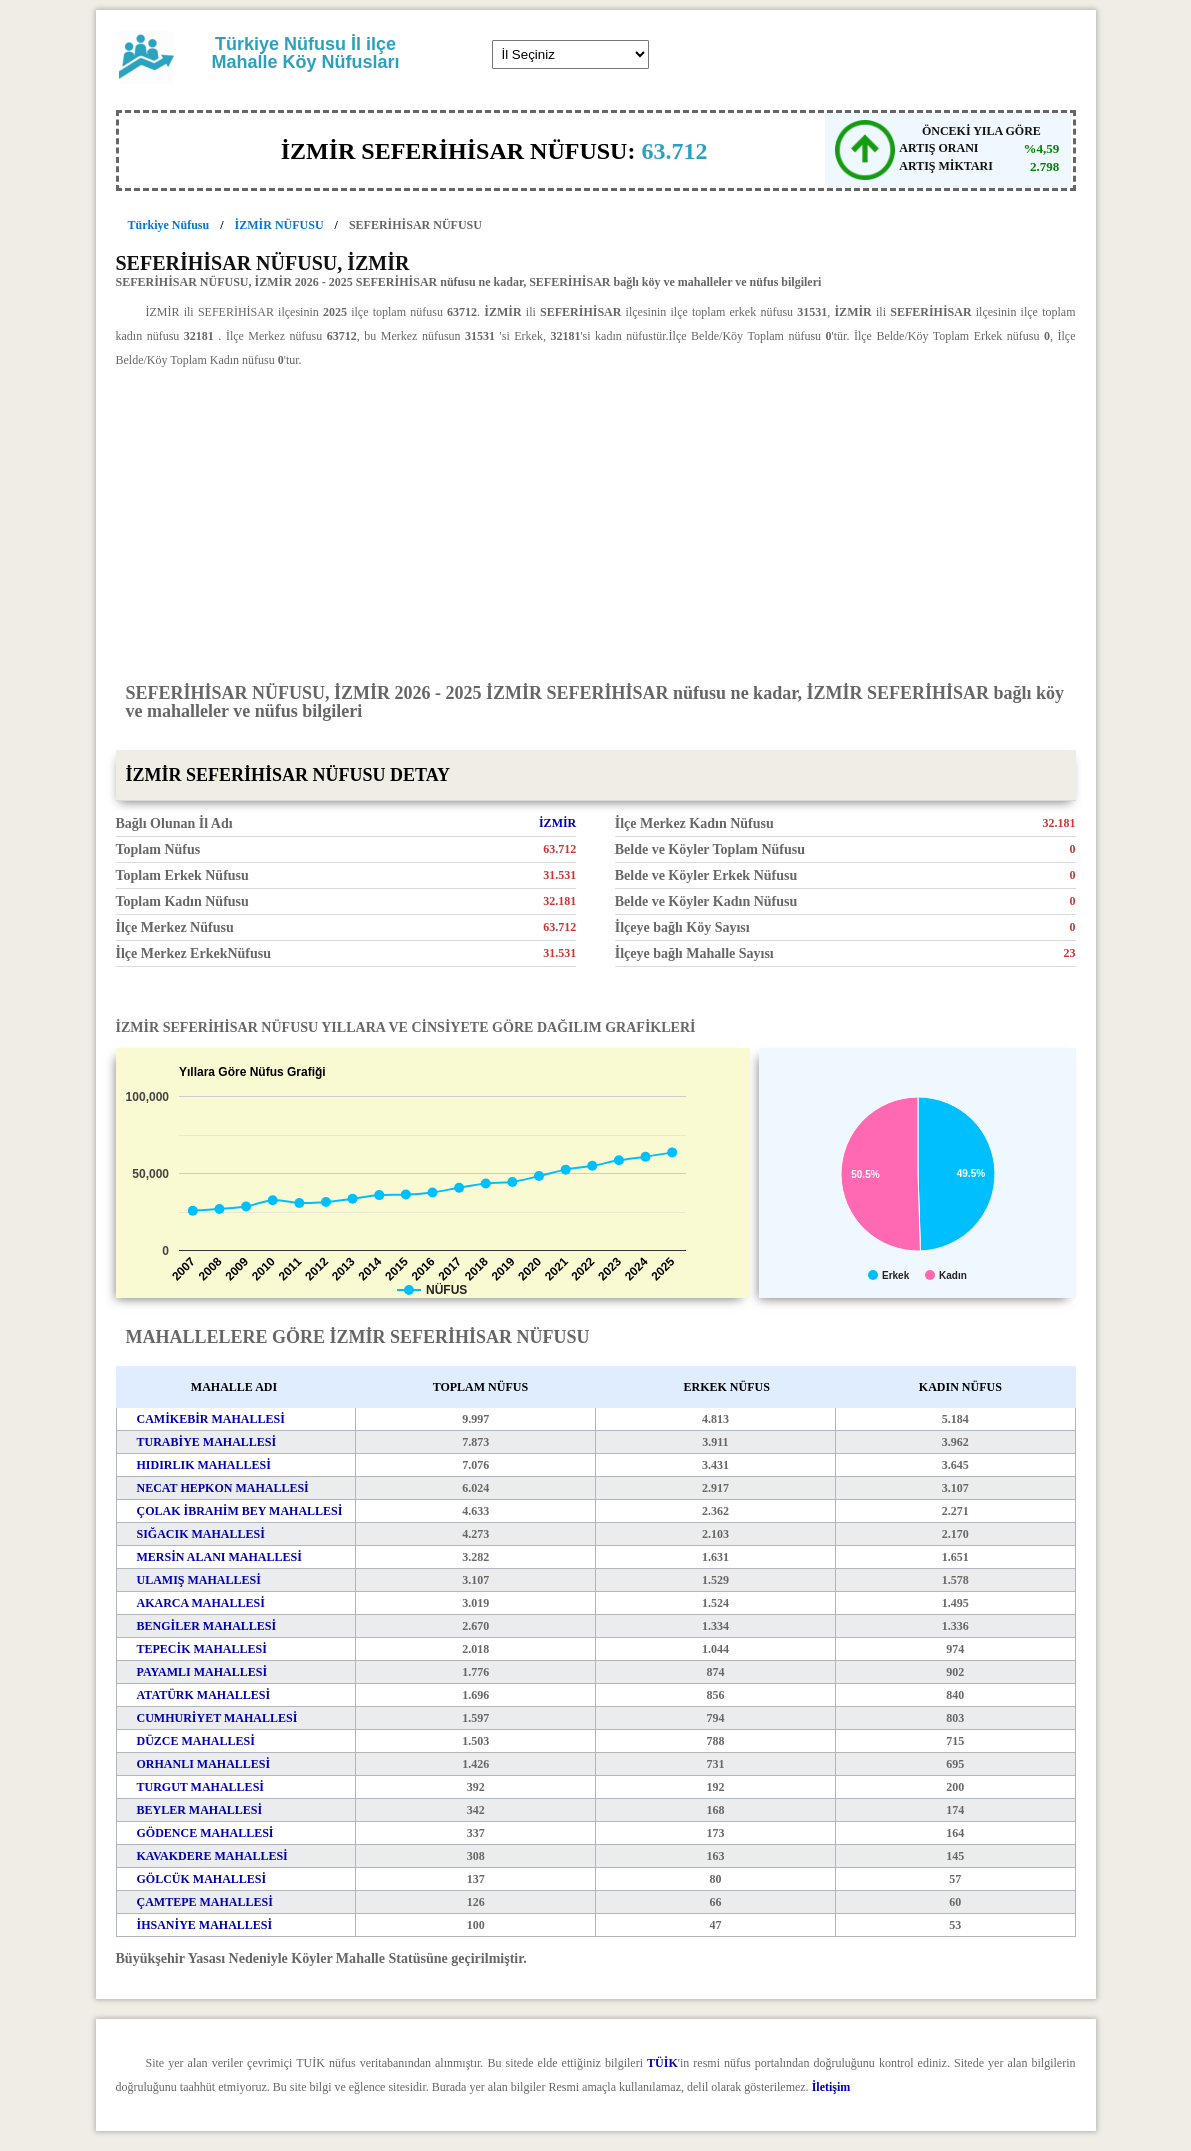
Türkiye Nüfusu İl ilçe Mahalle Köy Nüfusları (305, 53)
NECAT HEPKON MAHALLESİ (223, 1488)
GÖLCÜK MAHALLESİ (202, 1879)
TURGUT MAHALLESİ (200, 1787)
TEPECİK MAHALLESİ (202, 1649)
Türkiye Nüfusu (169, 225)
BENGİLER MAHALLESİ (207, 1626)
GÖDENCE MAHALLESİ (205, 1833)
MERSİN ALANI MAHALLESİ (219, 1557)
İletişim (831, 2087)
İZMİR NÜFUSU (279, 225)
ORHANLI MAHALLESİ (204, 1764)
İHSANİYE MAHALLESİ (205, 1925)
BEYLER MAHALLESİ (200, 1810)
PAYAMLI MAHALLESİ (202, 1672)
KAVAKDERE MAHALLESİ (212, 1856)
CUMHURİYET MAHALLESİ (217, 1718)
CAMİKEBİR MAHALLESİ (211, 1419)
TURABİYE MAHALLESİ (207, 1442)
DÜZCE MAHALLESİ (196, 1741)
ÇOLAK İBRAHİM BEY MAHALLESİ (240, 1511)
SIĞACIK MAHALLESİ (201, 1534)
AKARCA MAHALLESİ (201, 1603)
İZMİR (557, 823)
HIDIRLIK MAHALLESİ (204, 1465)
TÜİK (662, 2063)
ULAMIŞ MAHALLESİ (199, 1580)
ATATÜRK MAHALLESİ (204, 1695)
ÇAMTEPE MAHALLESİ (205, 1902)
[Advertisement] (596, 524)
